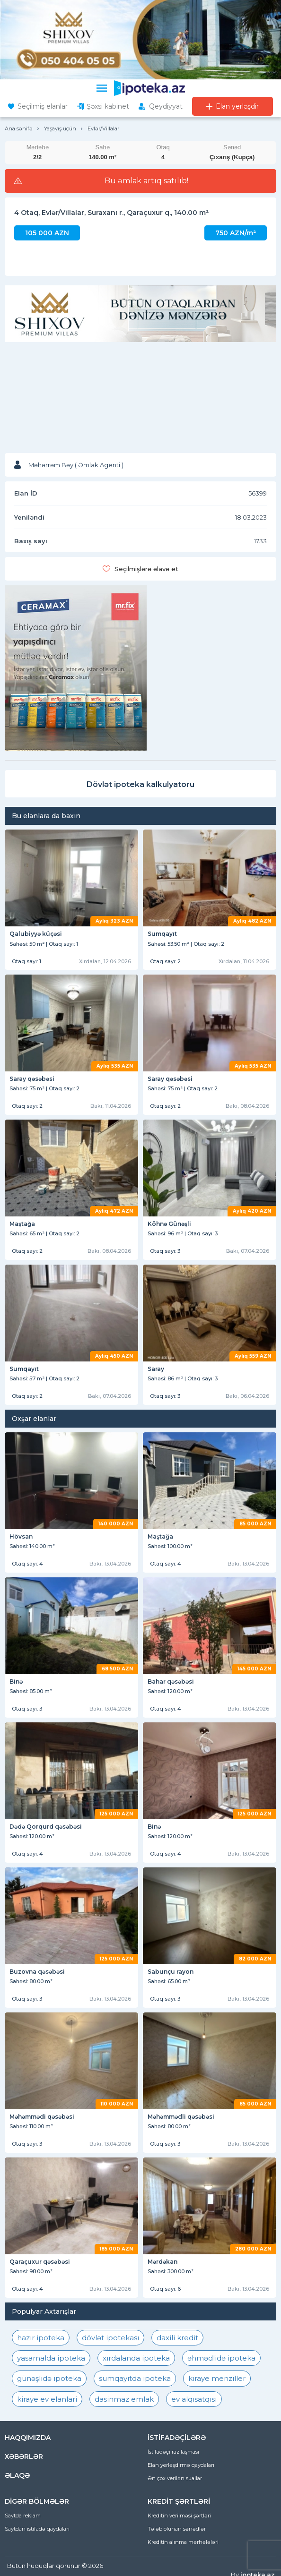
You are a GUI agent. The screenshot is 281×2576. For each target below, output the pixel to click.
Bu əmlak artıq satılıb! (146, 181)
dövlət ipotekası (110, 2337)
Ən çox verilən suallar (175, 2478)
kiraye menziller (217, 2378)
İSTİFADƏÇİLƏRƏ (177, 2437)
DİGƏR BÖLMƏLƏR (37, 2501)
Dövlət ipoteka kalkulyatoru (140, 784)
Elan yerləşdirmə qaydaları (181, 2465)
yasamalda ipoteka (51, 2357)
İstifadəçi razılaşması (173, 2451)
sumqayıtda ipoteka (135, 2378)
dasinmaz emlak (124, 2399)
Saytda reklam (23, 2515)
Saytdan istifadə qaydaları (37, 2528)
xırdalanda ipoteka (136, 2357)
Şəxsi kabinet (108, 106)
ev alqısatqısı (194, 2399)
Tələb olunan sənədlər (177, 2528)
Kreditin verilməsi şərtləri (179, 2515)
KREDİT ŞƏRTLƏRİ (179, 2501)
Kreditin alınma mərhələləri (183, 2542)
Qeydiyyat (166, 106)
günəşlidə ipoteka (49, 2378)
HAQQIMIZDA (28, 2437)
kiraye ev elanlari (47, 2399)
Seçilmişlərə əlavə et (146, 569)
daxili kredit (177, 2337)
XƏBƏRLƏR (24, 2456)
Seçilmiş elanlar (43, 106)
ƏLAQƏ (17, 2475)
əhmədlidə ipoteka (221, 2357)
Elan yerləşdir (237, 106)
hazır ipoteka (40, 2337)
